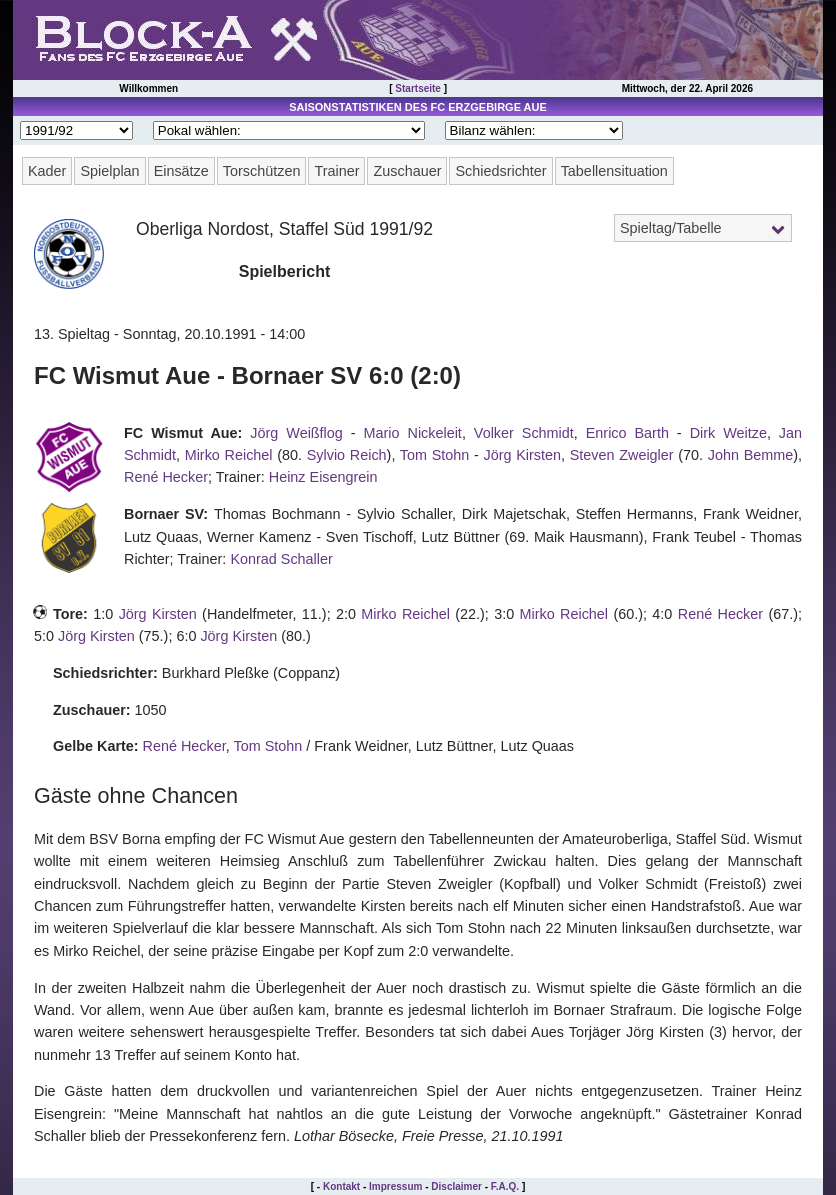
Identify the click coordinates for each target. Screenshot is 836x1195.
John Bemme (750, 455)
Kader (47, 171)
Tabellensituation (614, 171)
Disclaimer (456, 1186)
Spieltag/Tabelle (671, 228)
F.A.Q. (505, 1186)
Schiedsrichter (500, 171)
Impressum (395, 1186)
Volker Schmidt (524, 433)
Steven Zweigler (622, 455)
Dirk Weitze (728, 433)
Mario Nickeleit (413, 433)
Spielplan (109, 171)
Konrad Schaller (281, 559)
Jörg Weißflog (296, 433)
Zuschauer (407, 171)
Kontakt (341, 1186)
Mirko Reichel (229, 455)
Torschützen (262, 171)
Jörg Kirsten (522, 455)
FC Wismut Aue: (183, 433)
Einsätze (181, 171)
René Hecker (166, 477)
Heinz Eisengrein (323, 477)
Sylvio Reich (347, 455)
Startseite (418, 88)
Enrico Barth (627, 433)
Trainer (336, 171)
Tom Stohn (434, 455)
